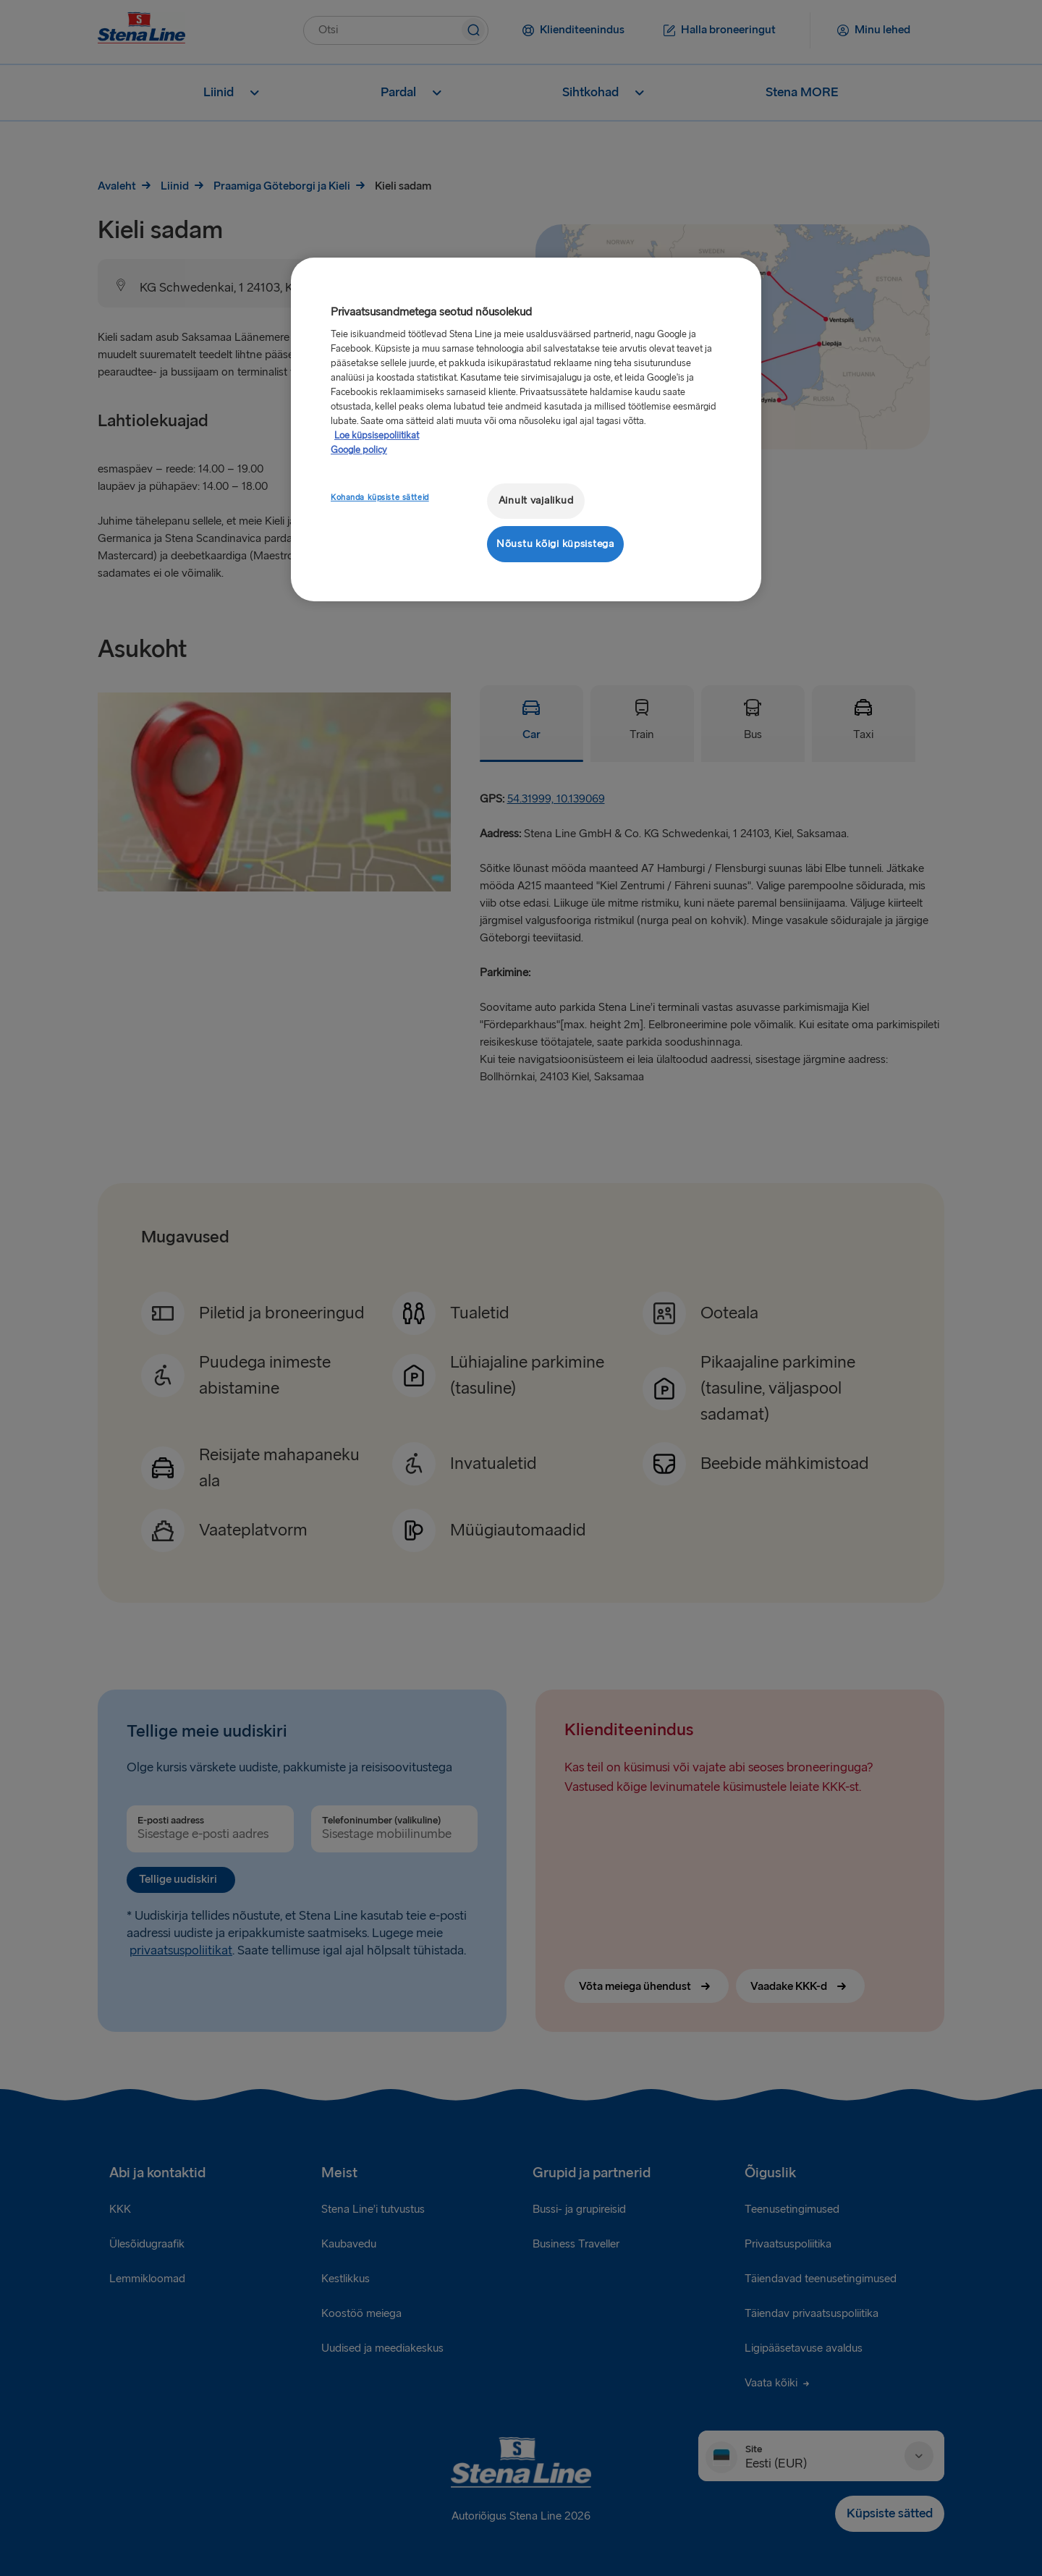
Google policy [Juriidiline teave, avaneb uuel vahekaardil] (359, 450)
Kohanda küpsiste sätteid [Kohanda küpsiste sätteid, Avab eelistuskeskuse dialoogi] (380, 497)
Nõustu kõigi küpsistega (555, 544)
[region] (526, 429)
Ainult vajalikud (536, 500)
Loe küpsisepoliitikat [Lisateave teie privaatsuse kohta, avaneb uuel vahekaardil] (376, 435)
